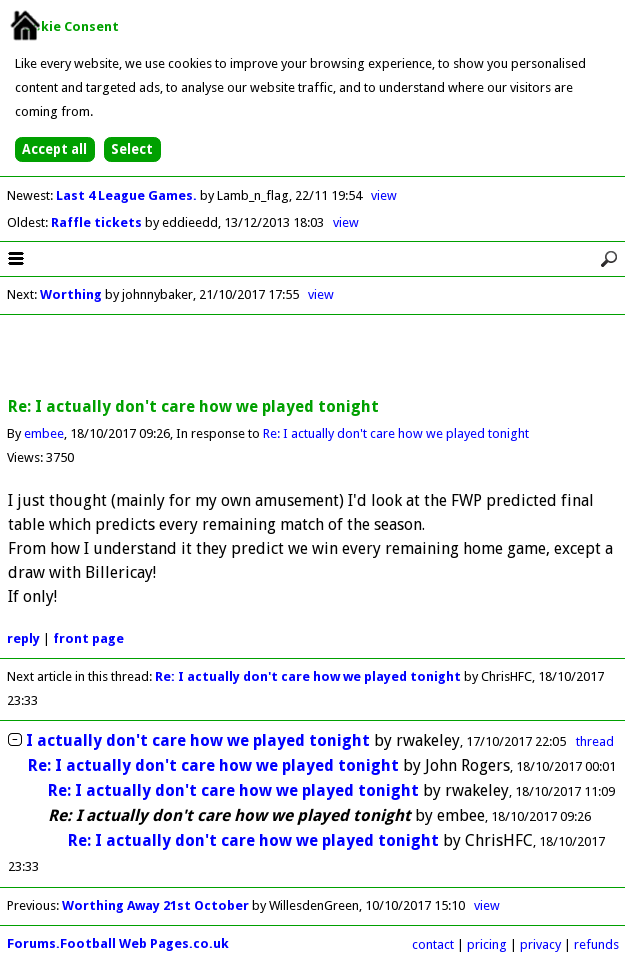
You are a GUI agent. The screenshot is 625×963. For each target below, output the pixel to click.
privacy (540, 944)
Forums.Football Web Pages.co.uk (118, 943)
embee (44, 433)
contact (433, 944)
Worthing (71, 294)
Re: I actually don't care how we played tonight (396, 433)
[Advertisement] (313, 357)
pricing (487, 944)
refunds (596, 944)
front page (88, 638)
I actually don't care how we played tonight (198, 740)
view (384, 195)
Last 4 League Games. (128, 195)
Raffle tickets (98, 222)
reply (23, 638)
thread (595, 741)
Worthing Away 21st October (155, 905)
